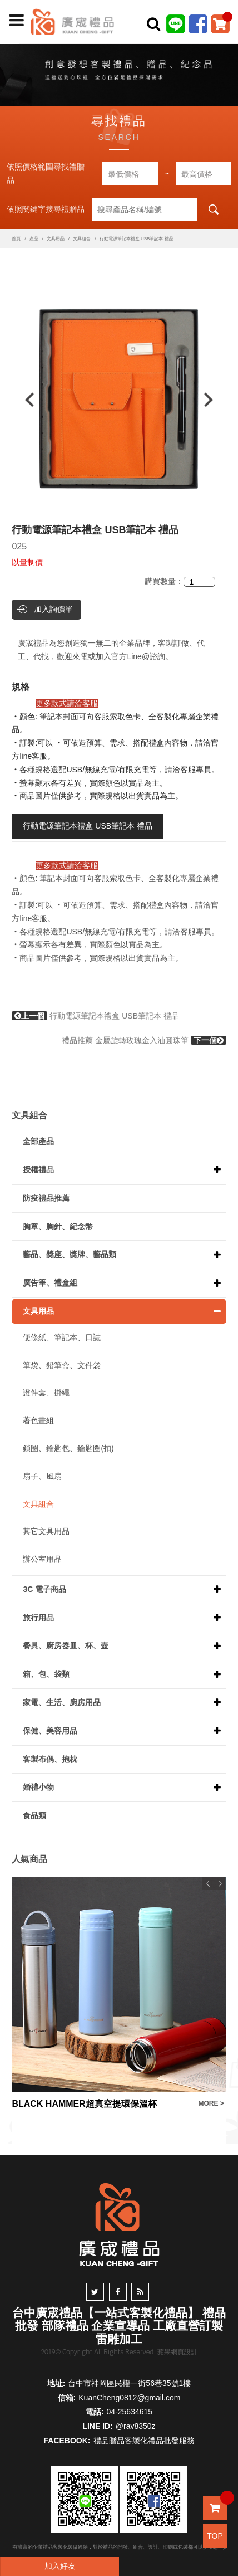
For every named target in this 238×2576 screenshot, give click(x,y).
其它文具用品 (46, 1531)
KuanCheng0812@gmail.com (129, 2397)
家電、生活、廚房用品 (62, 1702)
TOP (215, 2535)
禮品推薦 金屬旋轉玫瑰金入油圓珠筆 (144, 1040)
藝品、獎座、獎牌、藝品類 (69, 1254)
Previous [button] (24, 400)
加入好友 (60, 2566)
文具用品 (56, 238)
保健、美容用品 (50, 1730)
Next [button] (213, 400)
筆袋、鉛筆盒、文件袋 (62, 1365)
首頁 (16, 238)
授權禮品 (38, 1169)
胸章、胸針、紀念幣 (58, 1226)
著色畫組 (38, 1420)
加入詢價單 (53, 609)
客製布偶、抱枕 (50, 1759)
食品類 (34, 1815)
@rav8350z (136, 2426)
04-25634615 (130, 2411)
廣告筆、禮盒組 (50, 1282)
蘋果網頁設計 (177, 2352)
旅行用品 (38, 1617)
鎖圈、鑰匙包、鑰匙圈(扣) (68, 1448)
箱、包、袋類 (46, 1673)
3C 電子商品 (44, 1589)
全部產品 (38, 1141)
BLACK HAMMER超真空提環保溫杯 (84, 2103)
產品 (33, 238)
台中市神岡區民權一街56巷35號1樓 (129, 2383)
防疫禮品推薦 (46, 1198)
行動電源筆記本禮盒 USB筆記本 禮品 (87, 825)
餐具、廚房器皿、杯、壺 (65, 1645)
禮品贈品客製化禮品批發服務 (144, 2440)
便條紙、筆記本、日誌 (62, 1337)
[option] (119, 400)
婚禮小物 (38, 1787)
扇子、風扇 (42, 1476)
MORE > (211, 2103)
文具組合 (82, 238)
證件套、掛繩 (46, 1392)
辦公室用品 (42, 1559)
